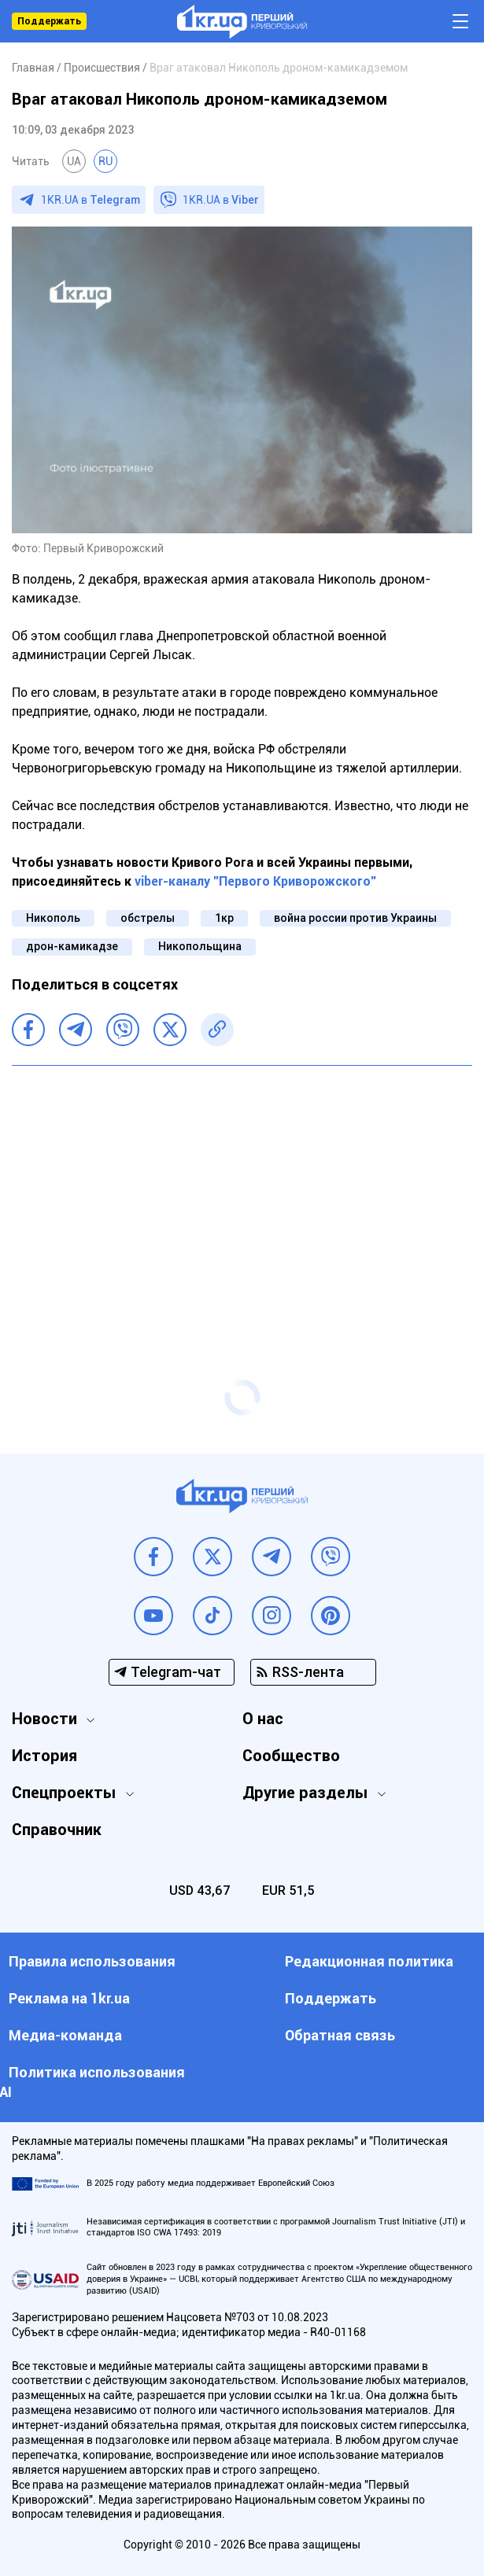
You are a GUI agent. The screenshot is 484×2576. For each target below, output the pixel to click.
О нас (262, 1718)
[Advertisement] (242, 1192)
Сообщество (291, 1755)
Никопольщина (200, 946)
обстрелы (147, 918)
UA (74, 161)
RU (105, 161)
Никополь (53, 918)
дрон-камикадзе (72, 946)
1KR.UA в (90, 199)
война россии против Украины (355, 918)
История (44, 1755)
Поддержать (49, 21)
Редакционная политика (369, 1961)
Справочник (57, 1829)
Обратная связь (340, 2035)
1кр (224, 918)
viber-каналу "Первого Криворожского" (255, 881)
